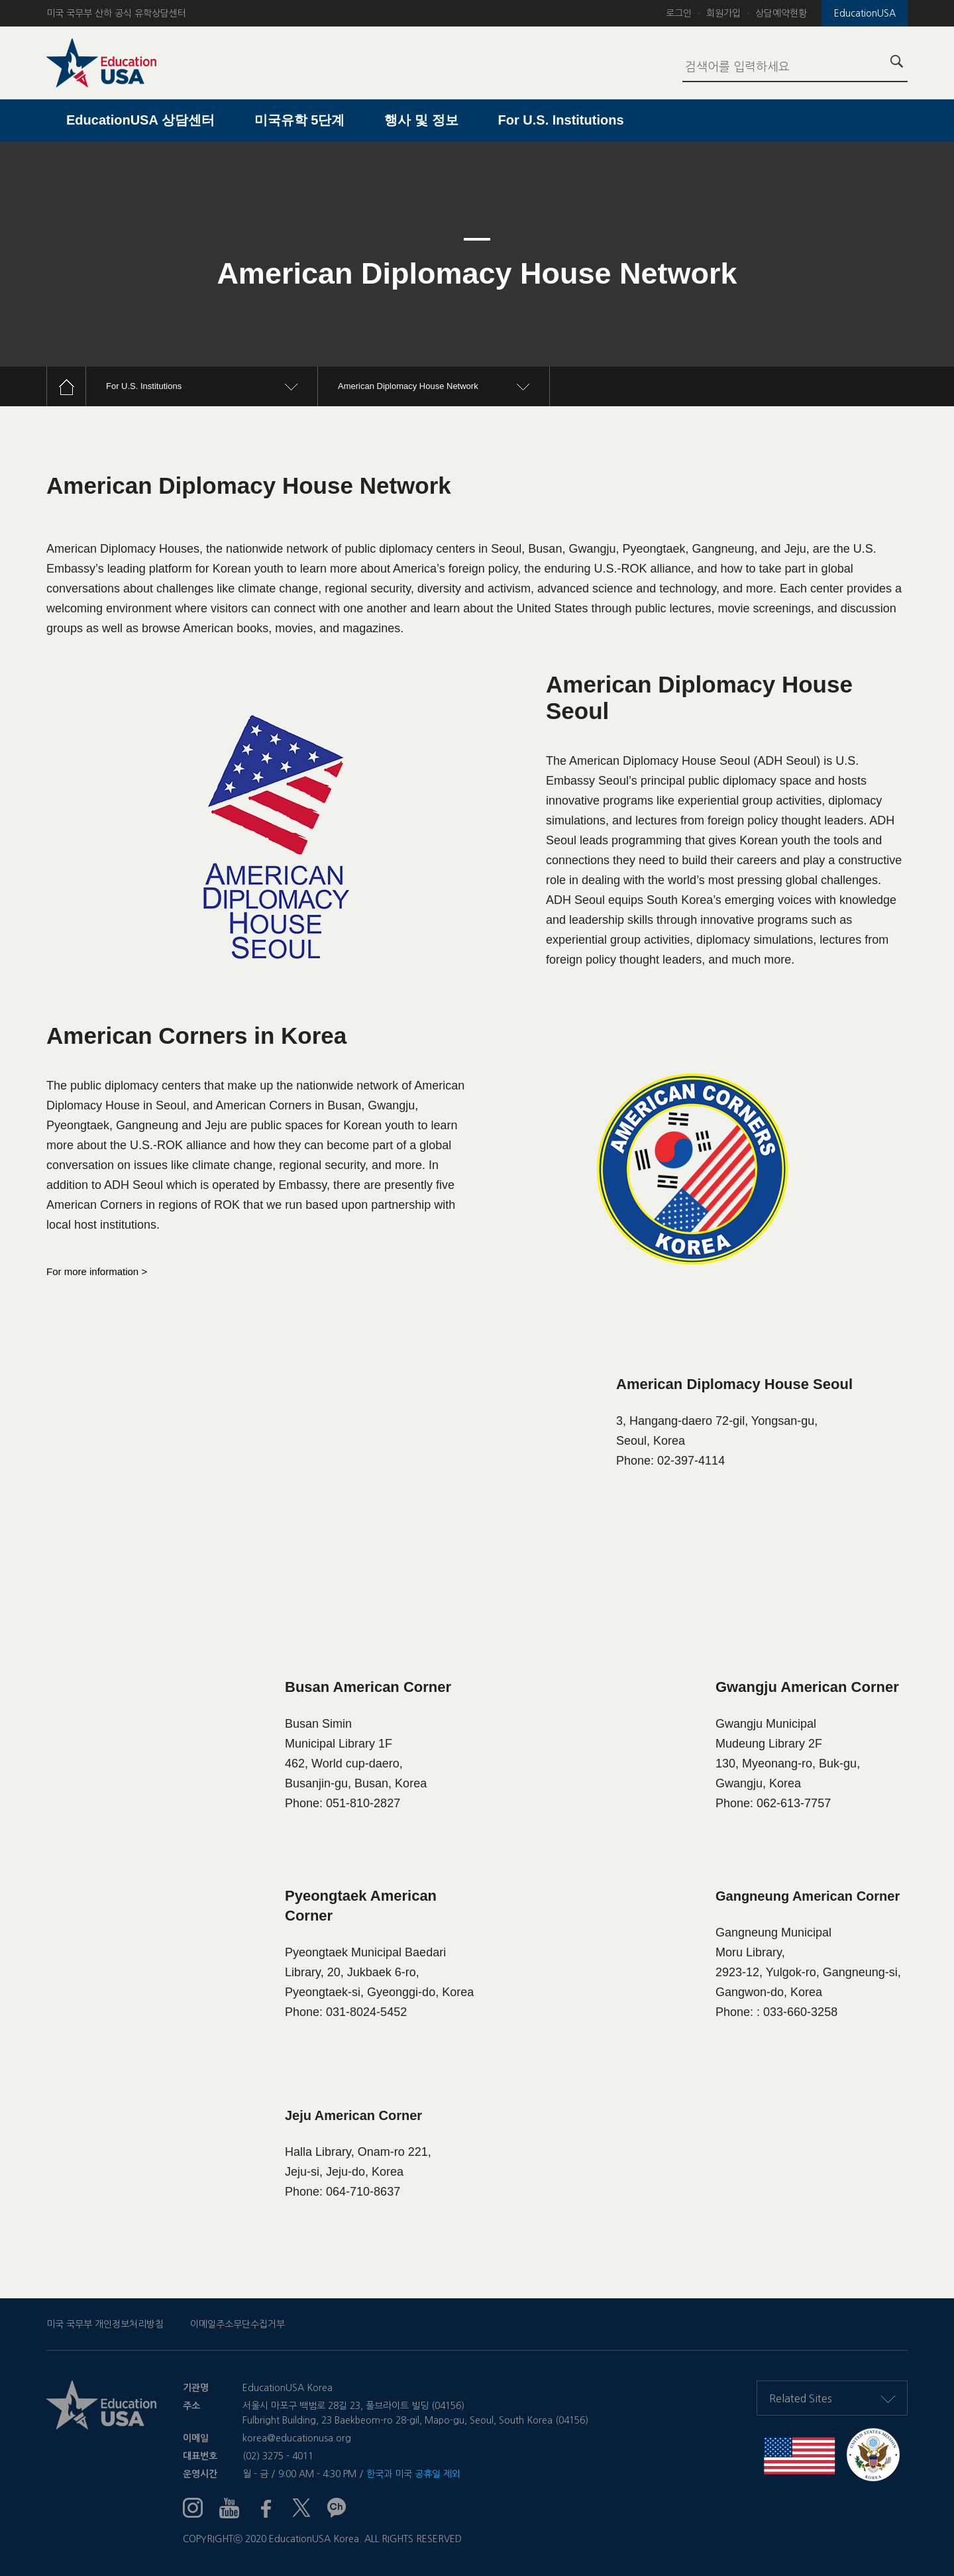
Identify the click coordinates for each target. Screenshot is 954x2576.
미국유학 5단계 (299, 120)
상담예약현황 (781, 13)
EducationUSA (865, 13)
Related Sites (832, 2398)
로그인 (679, 13)
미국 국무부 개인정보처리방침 (105, 2324)
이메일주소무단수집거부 (237, 2324)
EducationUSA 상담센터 (140, 120)
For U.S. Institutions (561, 120)
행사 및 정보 (421, 120)
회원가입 (723, 13)
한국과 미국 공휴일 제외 (413, 2474)
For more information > (96, 1271)
